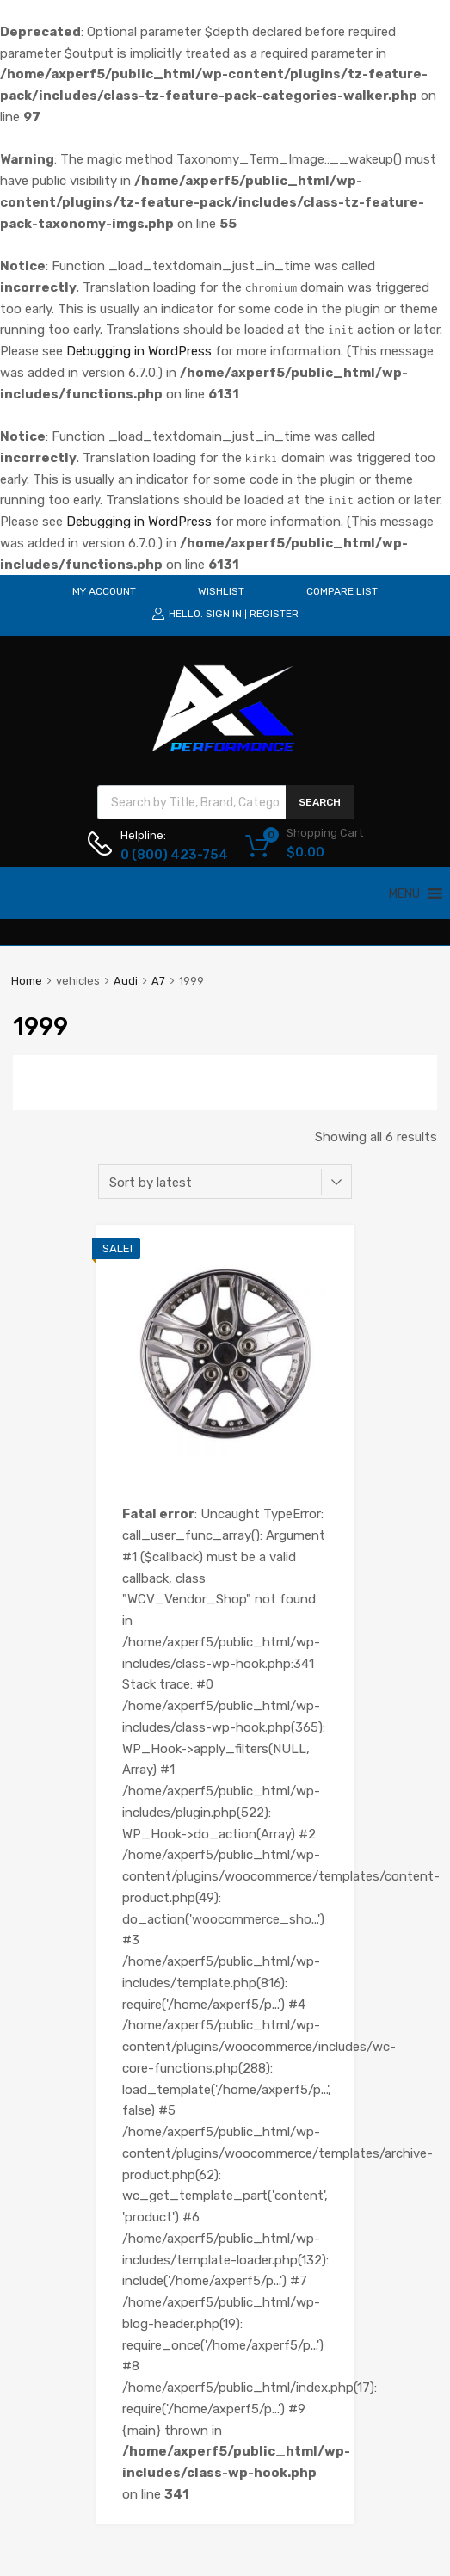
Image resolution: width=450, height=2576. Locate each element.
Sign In (224, 614)
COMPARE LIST (342, 591)
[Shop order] (225, 1181)
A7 (158, 980)
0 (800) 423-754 (162, 854)
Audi (126, 980)
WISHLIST (221, 591)
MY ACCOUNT (104, 591)
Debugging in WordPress (139, 351)
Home (26, 980)
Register (274, 614)
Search (320, 802)
